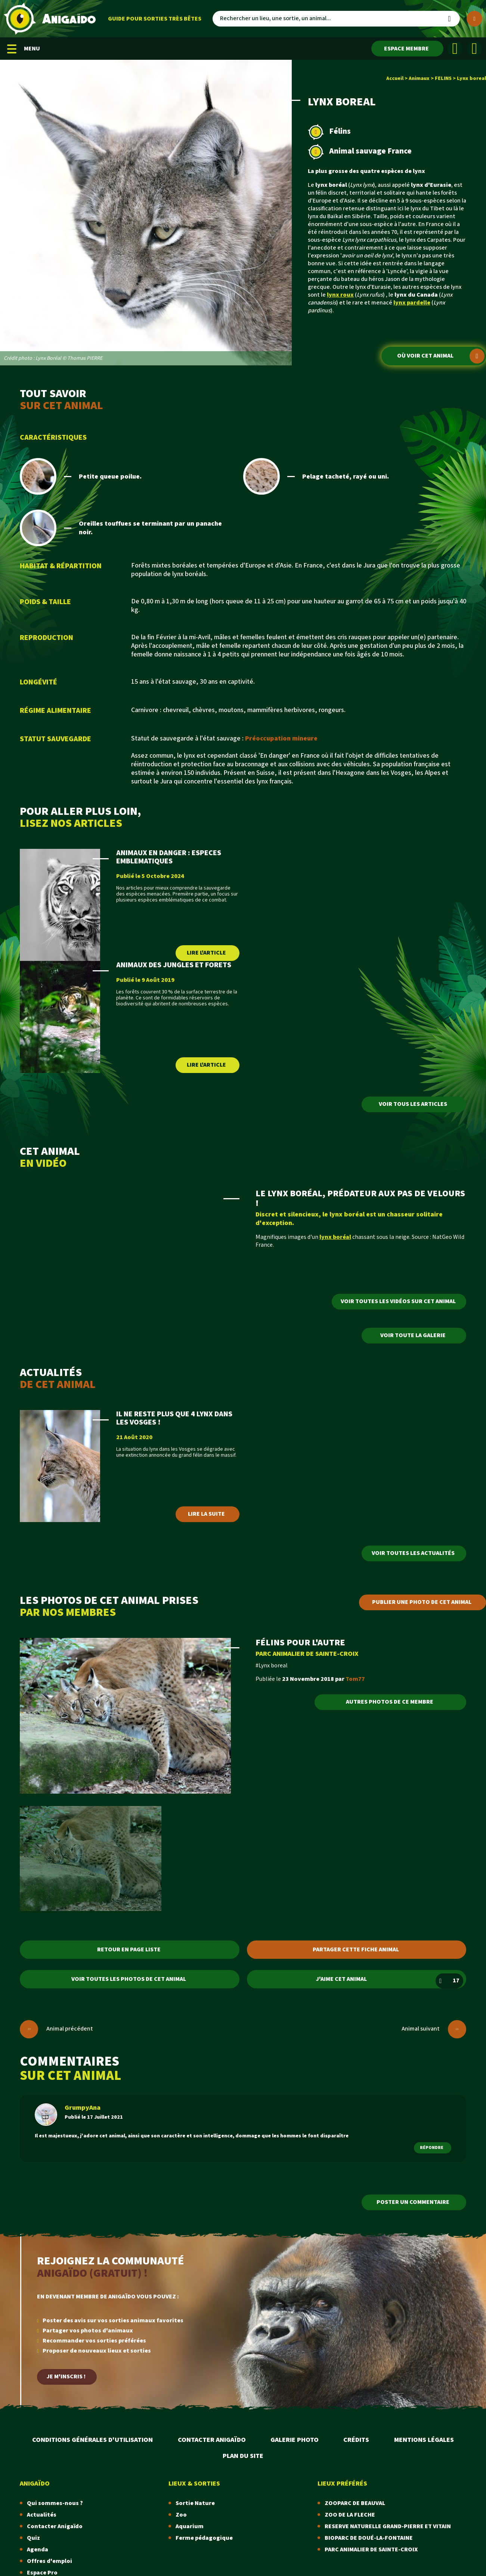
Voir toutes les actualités (413, 1553)
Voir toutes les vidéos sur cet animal (398, 1301)
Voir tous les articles (413, 1104)
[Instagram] (474, 48)
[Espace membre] (407, 48)
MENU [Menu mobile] (23, 49)
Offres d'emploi (49, 2561)
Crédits (356, 2440)
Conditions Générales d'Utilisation (92, 2440)
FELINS (443, 78)
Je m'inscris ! (66, 2377)
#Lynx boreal (272, 1666)
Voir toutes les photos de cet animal (128, 1979)
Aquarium (190, 2526)
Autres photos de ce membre (389, 1702)
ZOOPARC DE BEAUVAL (355, 2503)
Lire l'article (206, 953)
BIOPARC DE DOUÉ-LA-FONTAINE (369, 2538)
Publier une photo (421, 1602)
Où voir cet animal (440, 356)
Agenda (37, 2550)
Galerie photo (294, 2440)
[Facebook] (455, 48)
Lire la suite (206, 1514)
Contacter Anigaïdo (212, 2440)
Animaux (419, 78)
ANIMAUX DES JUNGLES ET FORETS (173, 965)
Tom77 (355, 1679)
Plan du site (243, 2456)
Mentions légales (424, 2440)
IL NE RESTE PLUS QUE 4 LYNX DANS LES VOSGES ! (174, 1418)
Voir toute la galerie (413, 1335)
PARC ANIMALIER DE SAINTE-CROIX (307, 1653)
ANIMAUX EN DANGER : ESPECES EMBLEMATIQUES (168, 857)
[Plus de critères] (474, 19)
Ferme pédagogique (204, 2538)
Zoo (181, 2515)
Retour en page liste (129, 1950)
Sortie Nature (195, 2503)
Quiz (33, 2538)
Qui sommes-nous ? (55, 2503)
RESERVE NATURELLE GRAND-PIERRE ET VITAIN (388, 2526)
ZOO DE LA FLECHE (350, 2515)
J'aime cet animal (389, 1980)
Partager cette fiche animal (356, 1950)
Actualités (41, 2515)
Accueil (394, 78)
